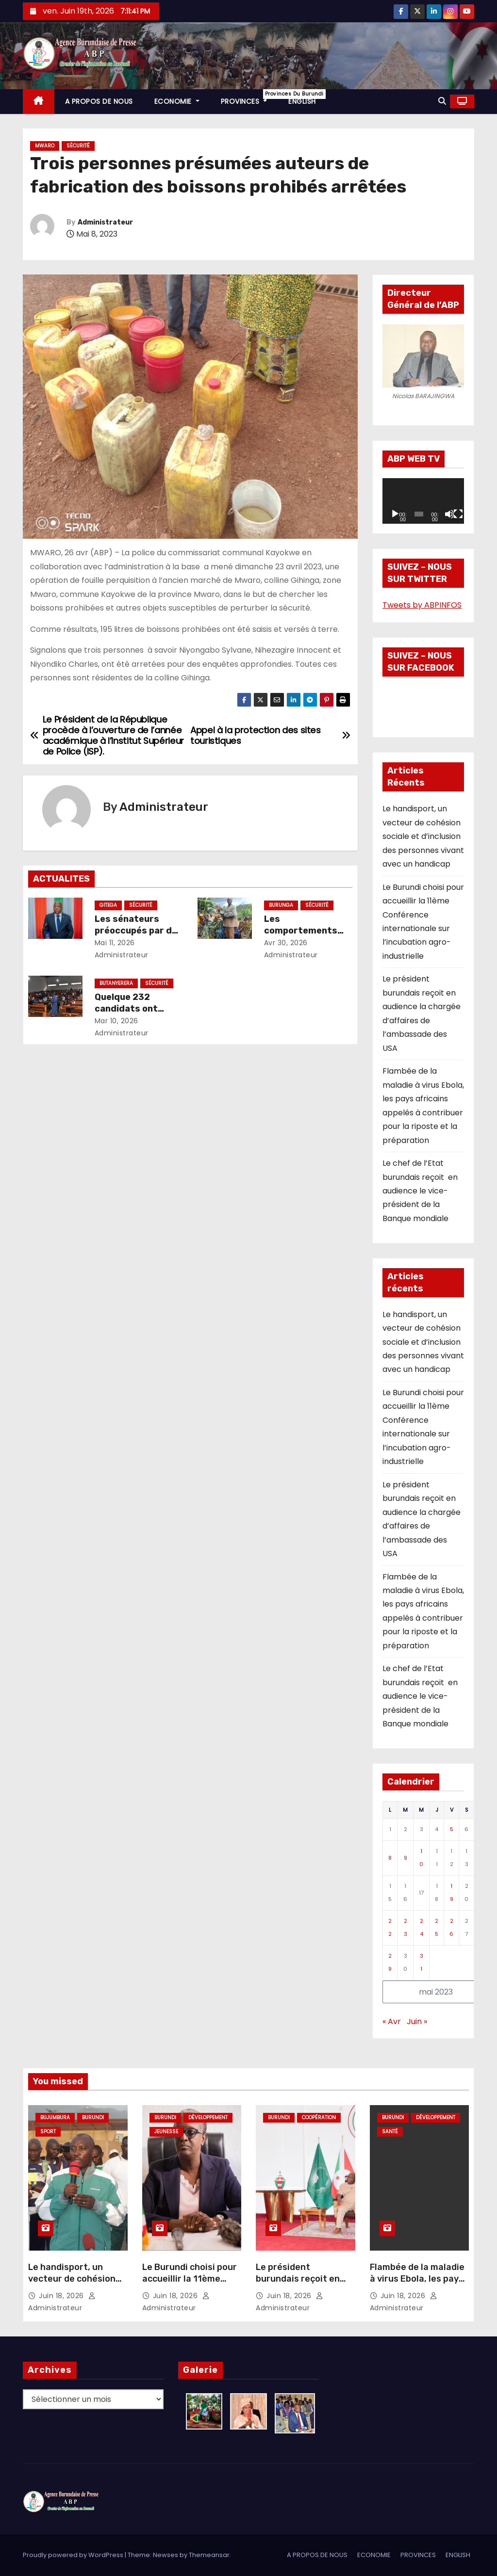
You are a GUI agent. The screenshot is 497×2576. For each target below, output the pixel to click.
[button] (442, 101)
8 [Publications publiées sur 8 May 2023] (390, 1858)
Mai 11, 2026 (115, 943)
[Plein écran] (458, 514)
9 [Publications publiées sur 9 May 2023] (405, 1858)
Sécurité (78, 145)
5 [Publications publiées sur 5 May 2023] (451, 1829)
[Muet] (449, 514)
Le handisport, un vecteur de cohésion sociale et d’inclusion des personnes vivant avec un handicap (423, 836)
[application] (423, 501)
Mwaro (44, 145)
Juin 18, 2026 (62, 2296)
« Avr (391, 2021)
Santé (390, 2131)
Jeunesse (166, 2131)
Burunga (281, 905)
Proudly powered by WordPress (74, 2555)
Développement (208, 2117)
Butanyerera (116, 983)
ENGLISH (302, 101)
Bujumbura (55, 2117)
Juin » (417, 2021)
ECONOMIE (176, 101)
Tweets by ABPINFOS (422, 605)
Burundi (93, 2117)
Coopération (319, 2117)
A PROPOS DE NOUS (99, 101)
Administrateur (105, 222)
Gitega (108, 905)
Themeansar (209, 2555)
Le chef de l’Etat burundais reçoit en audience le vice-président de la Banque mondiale (420, 1191)
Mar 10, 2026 (116, 1021)
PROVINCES (249, 97)
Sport (48, 2131)
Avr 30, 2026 (286, 943)
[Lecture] (395, 514)
